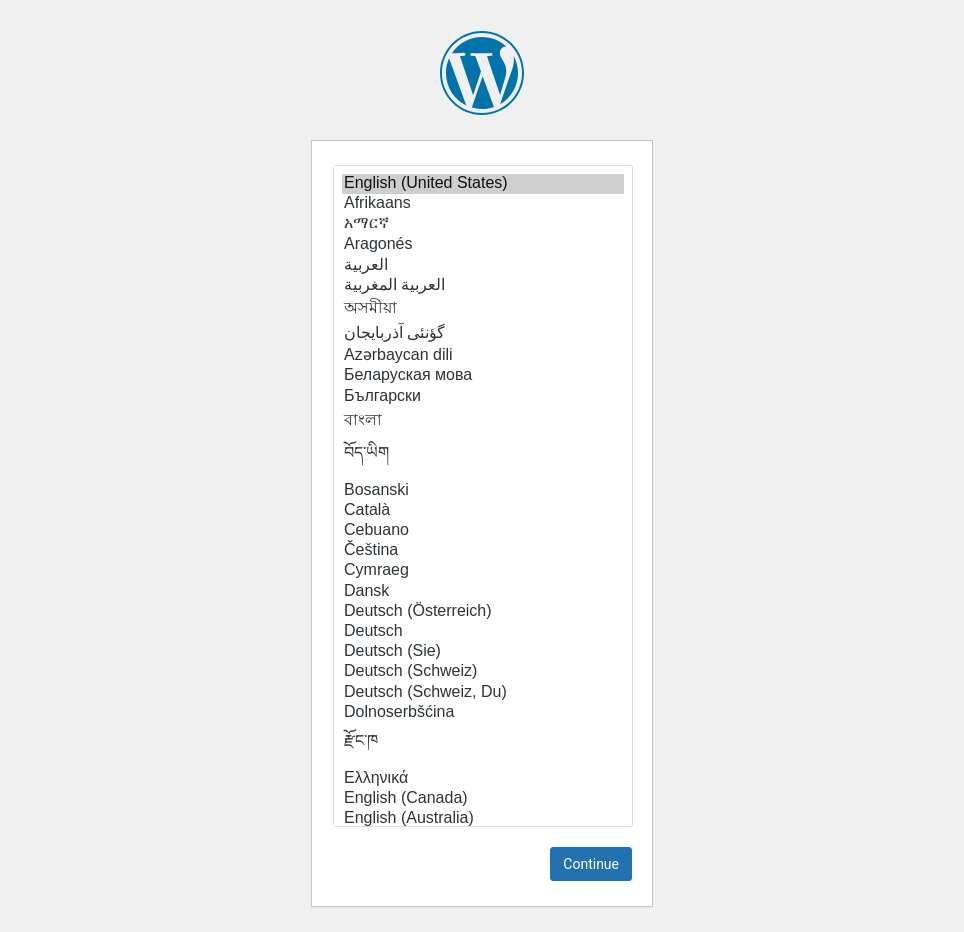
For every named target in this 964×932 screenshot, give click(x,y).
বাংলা (483, 421)
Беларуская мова (483, 376)
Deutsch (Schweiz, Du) (483, 693)
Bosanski (483, 491)
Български (483, 397)
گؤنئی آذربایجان (483, 333)
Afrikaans (483, 204)
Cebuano (483, 531)
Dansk (483, 592)
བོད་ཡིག (483, 458)
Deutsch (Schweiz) (483, 672)
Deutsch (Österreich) (483, 612)
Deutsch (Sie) (483, 652)
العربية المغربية (483, 285)
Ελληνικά (483, 779)
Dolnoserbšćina (483, 713)
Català (483, 511)
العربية (483, 265)
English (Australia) (483, 819)
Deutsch (483, 632)
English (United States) (483, 184)
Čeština (483, 551)
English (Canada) (483, 799)
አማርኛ (483, 224)
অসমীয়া (483, 309)
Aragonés (483, 245)
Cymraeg (483, 571)
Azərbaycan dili (483, 354)
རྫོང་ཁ (483, 746)
